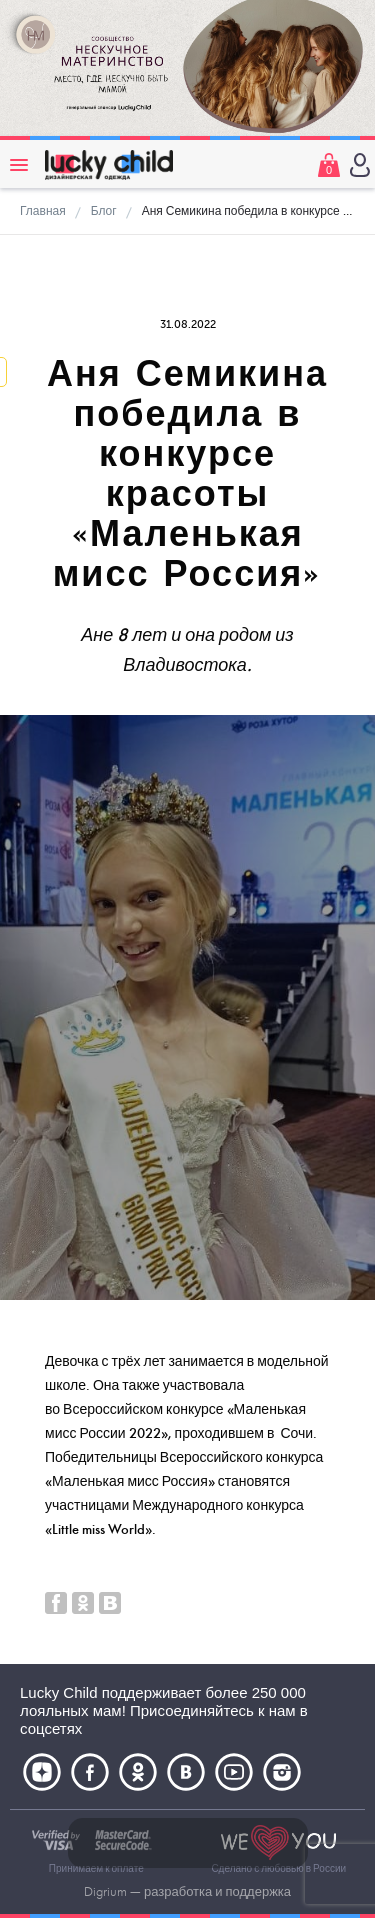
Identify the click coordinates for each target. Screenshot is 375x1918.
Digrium (105, 1892)
